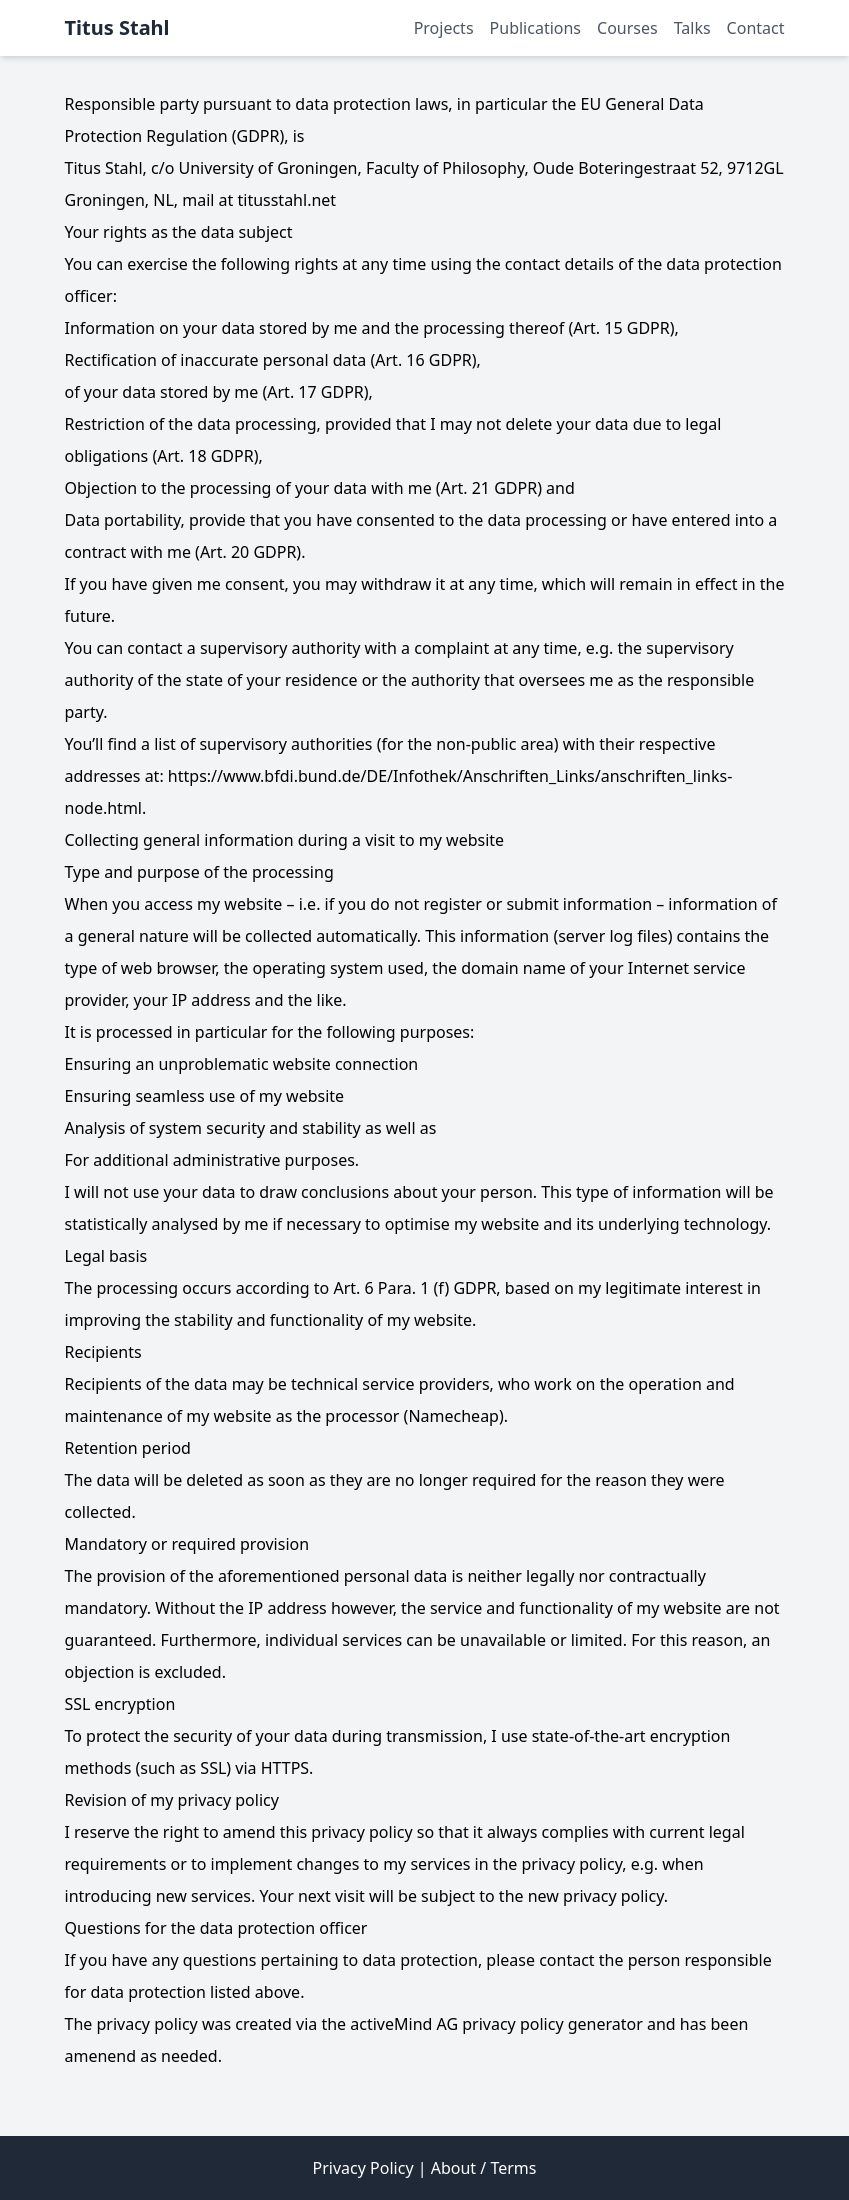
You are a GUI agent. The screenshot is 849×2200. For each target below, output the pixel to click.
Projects (444, 28)
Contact (756, 28)
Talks (692, 28)
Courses (627, 28)
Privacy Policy (363, 2168)
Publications (535, 28)
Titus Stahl (117, 27)
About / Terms (484, 2168)
